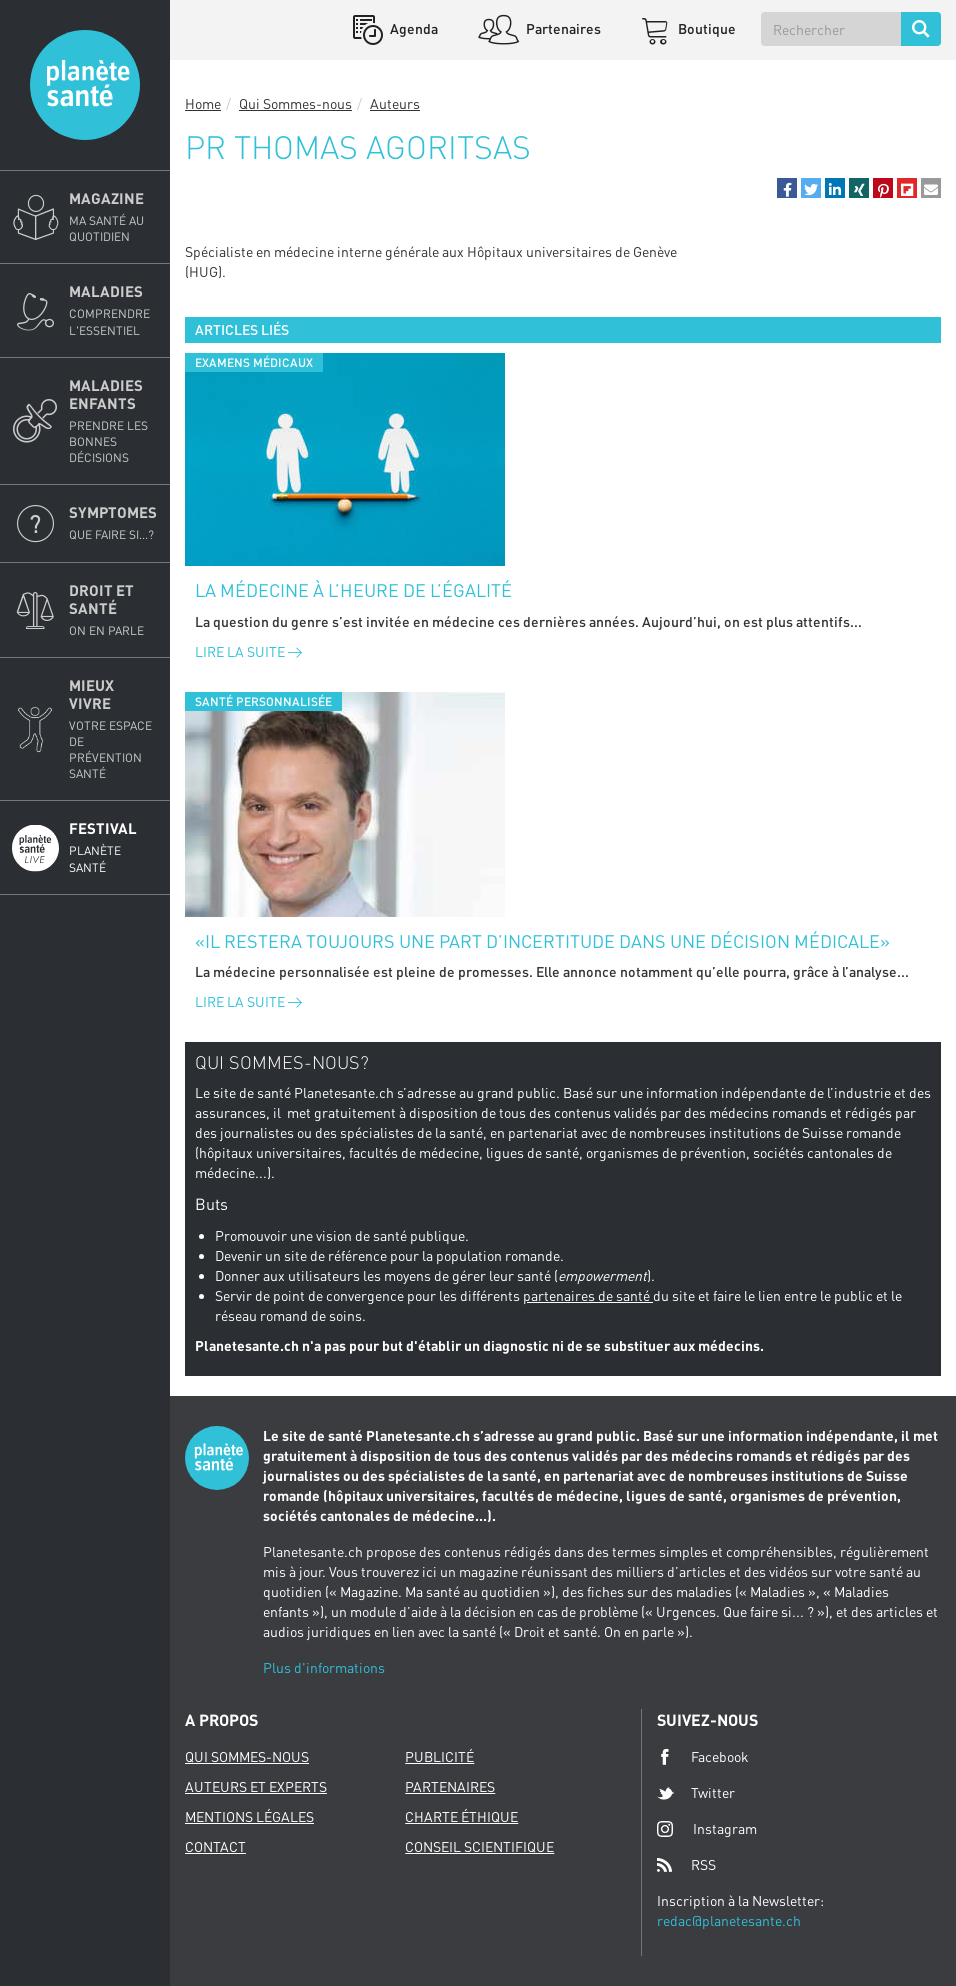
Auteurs (395, 103)
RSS (686, 1865)
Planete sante (85, 85)
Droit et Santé (113, 610)
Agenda (412, 28)
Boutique (705, 28)
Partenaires (562, 28)
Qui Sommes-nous (295, 103)
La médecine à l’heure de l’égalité (353, 590)
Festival (113, 847)
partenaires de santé (588, 1295)
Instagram (707, 1828)
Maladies (113, 310)
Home (203, 103)
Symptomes (113, 523)
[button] (787, 188)
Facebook (703, 1757)
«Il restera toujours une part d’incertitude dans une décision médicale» (542, 941)
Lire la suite (248, 651)
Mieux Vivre (113, 729)
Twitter (696, 1793)
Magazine (113, 217)
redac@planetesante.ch (729, 1920)
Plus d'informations (324, 1667)
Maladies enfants (113, 421)
